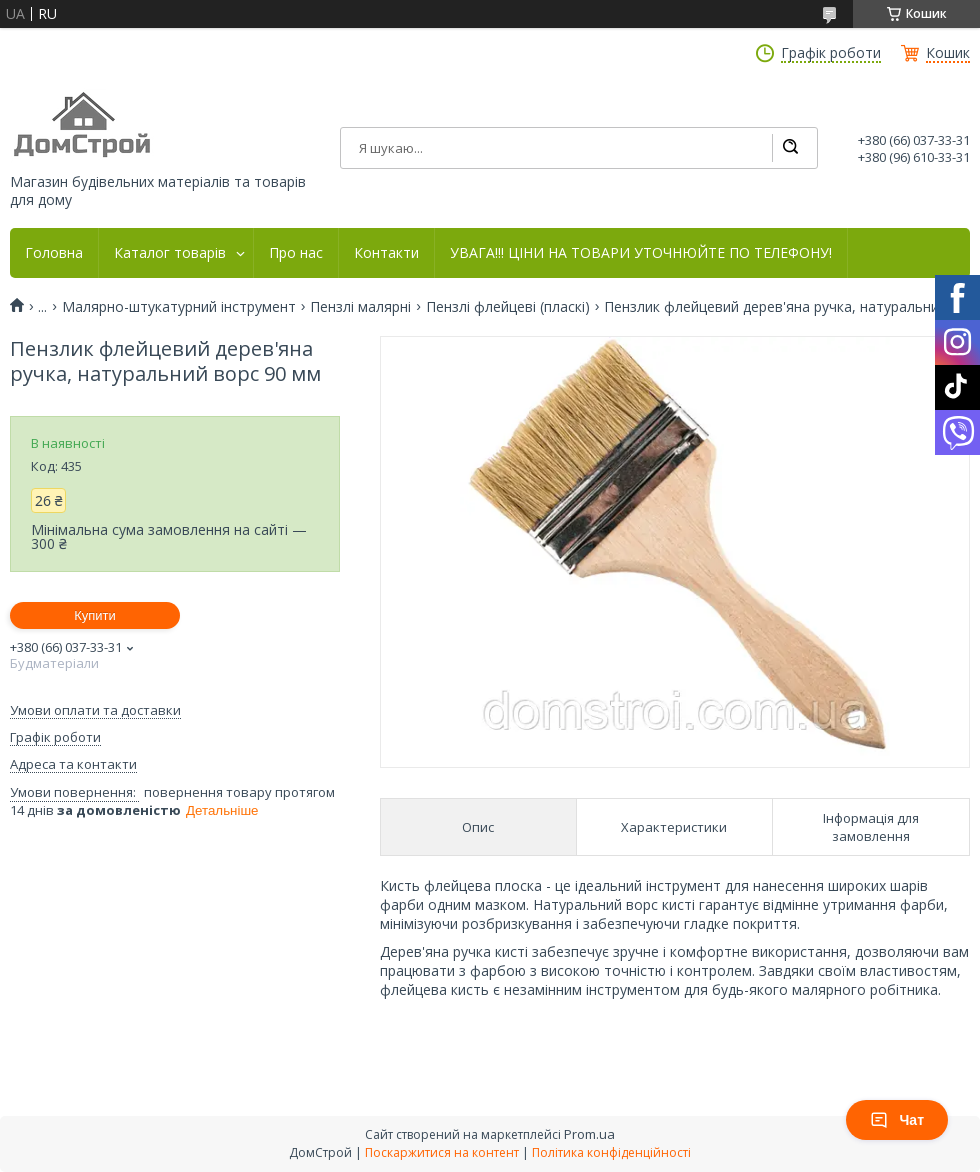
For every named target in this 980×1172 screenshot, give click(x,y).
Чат (897, 1120)
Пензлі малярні (360, 307)
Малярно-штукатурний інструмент (179, 307)
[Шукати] (790, 148)
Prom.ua (589, 1134)
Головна (54, 253)
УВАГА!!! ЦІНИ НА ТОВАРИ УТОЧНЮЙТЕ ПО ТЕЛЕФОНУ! (641, 253)
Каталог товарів (170, 253)
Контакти (386, 253)
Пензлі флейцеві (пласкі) (508, 307)
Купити (95, 615)
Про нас (296, 253)
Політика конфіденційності (611, 1152)
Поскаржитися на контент (442, 1152)
